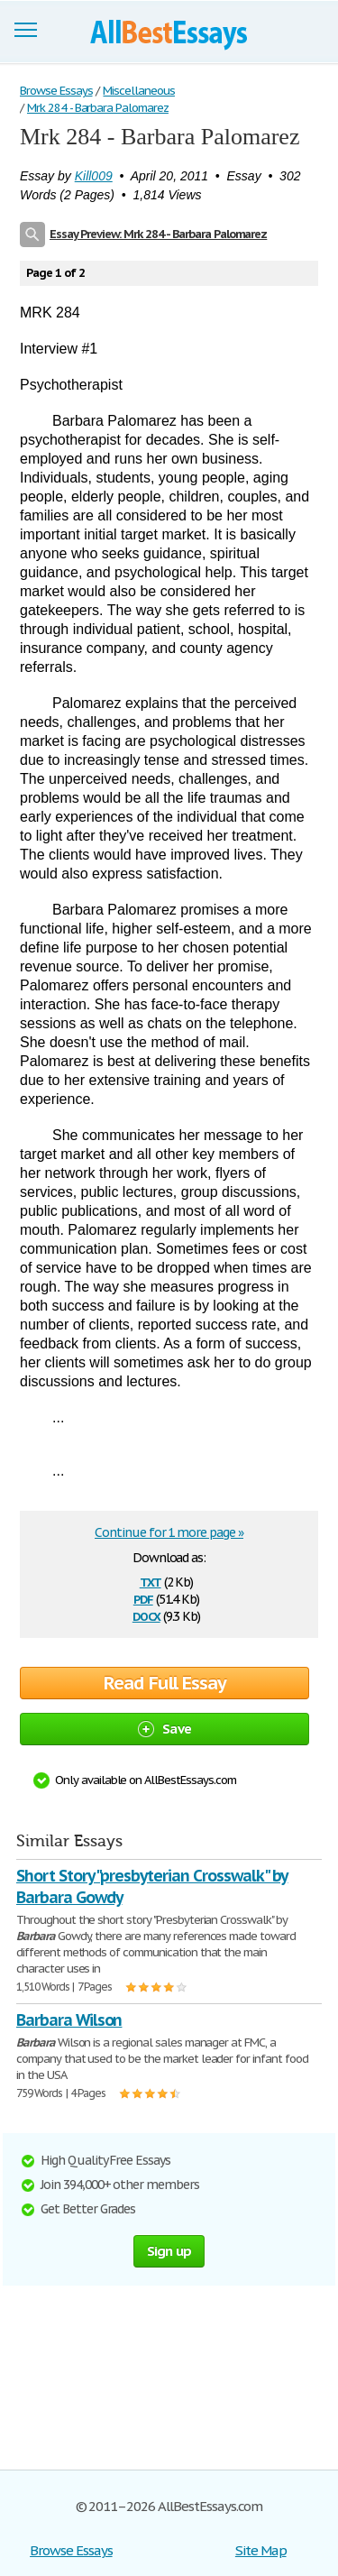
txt (150, 1580)
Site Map (261, 2550)
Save (164, 1728)
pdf (143, 1597)
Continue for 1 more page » (169, 1532)
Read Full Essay (165, 1683)
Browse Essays (71, 2550)
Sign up (169, 2250)
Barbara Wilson (69, 2020)
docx (146, 1615)
